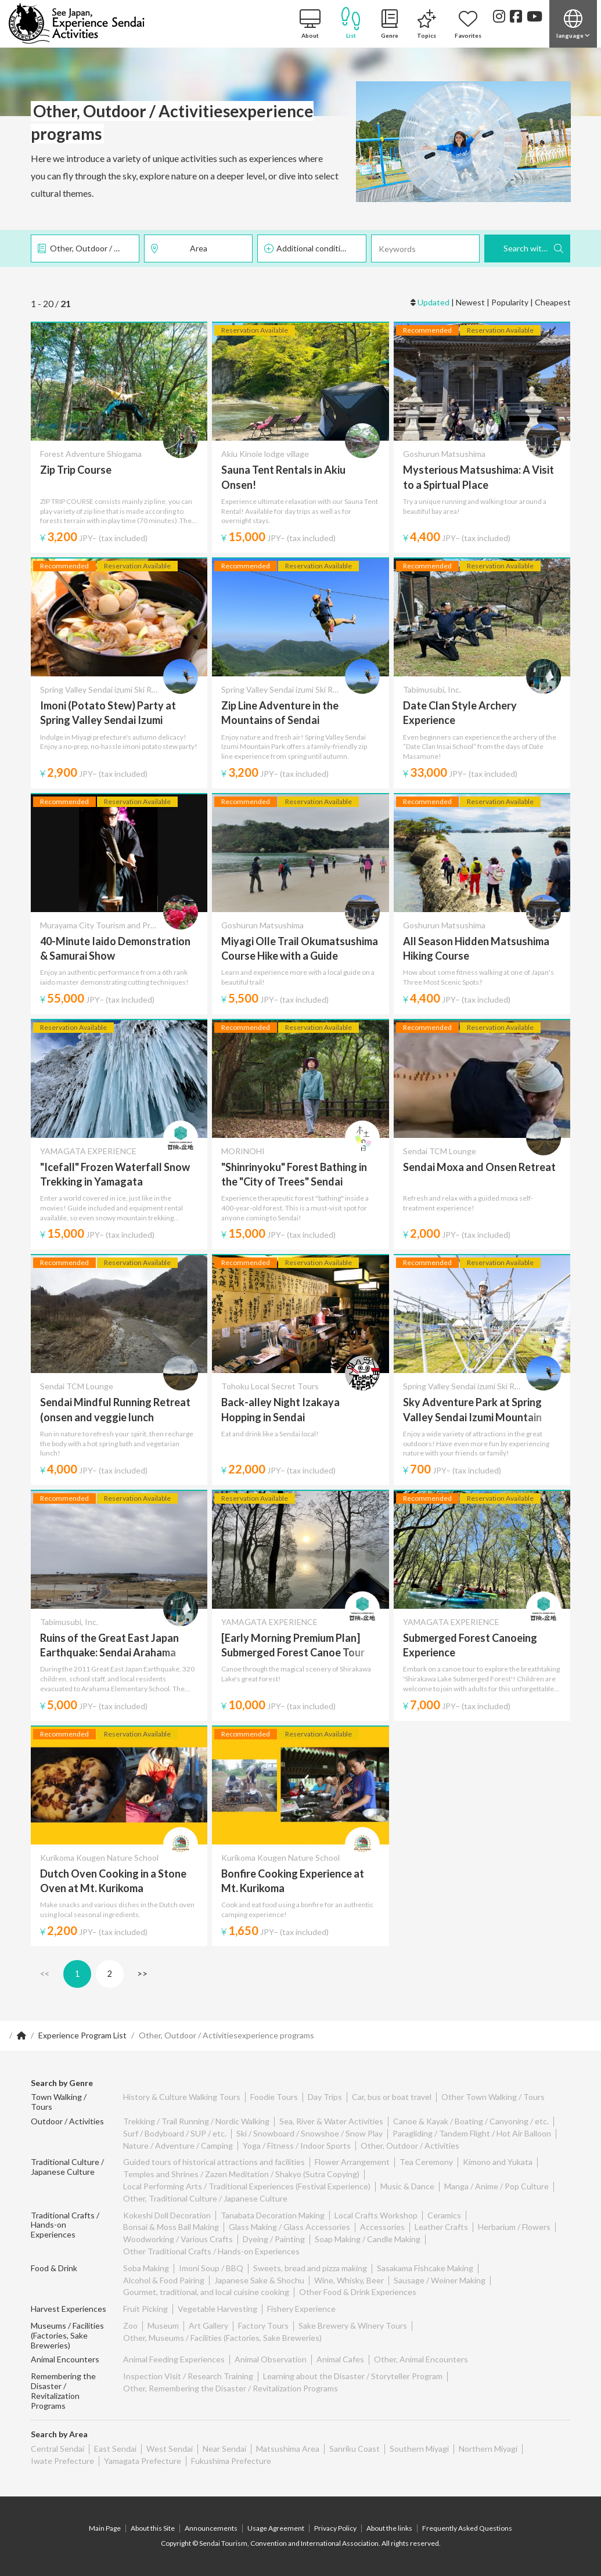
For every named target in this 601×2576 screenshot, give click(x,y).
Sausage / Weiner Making (439, 2280)
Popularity (509, 302)
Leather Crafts (441, 2227)
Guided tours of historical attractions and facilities (214, 2162)
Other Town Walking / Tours (493, 2097)
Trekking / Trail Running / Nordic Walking (196, 2121)
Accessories (382, 2227)
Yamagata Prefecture (142, 2461)
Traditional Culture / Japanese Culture (67, 2167)
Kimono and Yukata (497, 2162)
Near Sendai (224, 2448)
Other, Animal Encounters (421, 2359)
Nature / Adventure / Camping (178, 2145)
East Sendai (115, 2448)
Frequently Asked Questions (467, 2528)
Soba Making (146, 2268)
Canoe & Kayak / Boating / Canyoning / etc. (471, 2121)
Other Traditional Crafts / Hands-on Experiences (211, 2251)
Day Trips (325, 2097)
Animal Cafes (340, 2359)
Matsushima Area (287, 2448)
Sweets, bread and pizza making (310, 2268)
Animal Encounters (65, 2359)
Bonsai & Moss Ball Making (171, 2227)
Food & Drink (54, 2268)
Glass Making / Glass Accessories (289, 2227)
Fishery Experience (301, 2309)
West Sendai (169, 2448)
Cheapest (553, 302)
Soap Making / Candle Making (367, 2239)
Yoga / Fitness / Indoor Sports (297, 2145)
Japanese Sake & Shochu (259, 2280)
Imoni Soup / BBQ (211, 2268)
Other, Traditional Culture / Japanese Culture (205, 2198)
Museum (163, 2325)
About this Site (153, 2528)
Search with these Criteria (536, 248)
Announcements (211, 2528)
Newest (470, 302)
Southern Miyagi (419, 2448)
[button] (573, 24)
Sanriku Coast (354, 2448)
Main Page (105, 2528)
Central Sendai (57, 2448)
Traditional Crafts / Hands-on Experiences (65, 2225)
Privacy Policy (335, 2528)
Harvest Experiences (68, 2309)
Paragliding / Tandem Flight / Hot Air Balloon (472, 2133)
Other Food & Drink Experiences (357, 2292)
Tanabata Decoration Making (273, 2215)
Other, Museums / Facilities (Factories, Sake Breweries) (222, 2338)
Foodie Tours (274, 2097)
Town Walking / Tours (59, 2102)
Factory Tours (263, 2325)
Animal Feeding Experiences (174, 2359)
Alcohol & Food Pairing (163, 2280)
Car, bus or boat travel (391, 2097)
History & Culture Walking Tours (181, 2097)
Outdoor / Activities (67, 2121)
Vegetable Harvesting (217, 2309)
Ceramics (444, 2215)
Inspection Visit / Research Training (188, 2376)
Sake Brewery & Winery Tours (352, 2325)
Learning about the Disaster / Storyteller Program (352, 2376)
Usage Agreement (275, 2528)
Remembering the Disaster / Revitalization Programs (63, 2390)
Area (198, 248)
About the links (389, 2528)
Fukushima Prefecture (231, 2461)
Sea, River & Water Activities (331, 2121)
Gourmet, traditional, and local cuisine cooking (206, 2292)
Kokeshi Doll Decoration (167, 2215)
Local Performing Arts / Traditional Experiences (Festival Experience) (246, 2186)
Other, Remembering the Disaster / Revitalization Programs (230, 2388)
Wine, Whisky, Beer (349, 2280)
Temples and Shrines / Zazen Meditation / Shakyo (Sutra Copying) (241, 2174)
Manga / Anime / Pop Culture (496, 2186)
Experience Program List (82, 2035)
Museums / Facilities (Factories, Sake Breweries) (67, 2335)
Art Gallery (208, 2325)
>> (142, 1974)
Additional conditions (315, 248)
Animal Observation (271, 2359)
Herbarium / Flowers (514, 2227)
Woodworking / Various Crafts (178, 2239)
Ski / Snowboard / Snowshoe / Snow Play (309, 2133)
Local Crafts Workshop (376, 2215)
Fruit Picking (145, 2309)
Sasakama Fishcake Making (425, 2268)
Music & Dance (407, 2186)
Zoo (130, 2325)
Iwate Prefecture (62, 2461)
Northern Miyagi (488, 2448)
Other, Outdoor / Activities (94, 248)
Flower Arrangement (352, 2162)
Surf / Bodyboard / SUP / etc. (174, 2133)
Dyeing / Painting (274, 2239)
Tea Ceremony (426, 2162)
